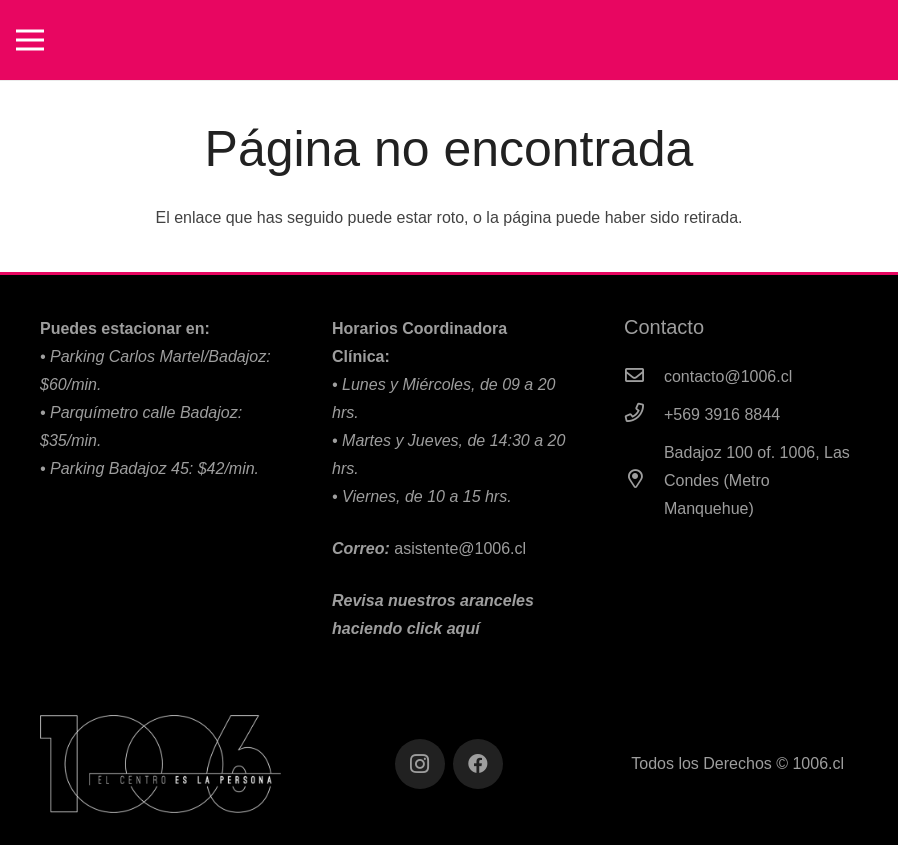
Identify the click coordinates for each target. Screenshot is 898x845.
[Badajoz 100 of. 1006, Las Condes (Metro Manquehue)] (644, 481)
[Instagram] (420, 764)
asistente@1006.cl (460, 548)
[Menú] (30, 40)
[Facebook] (478, 764)
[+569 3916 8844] (644, 415)
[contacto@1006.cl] (644, 377)
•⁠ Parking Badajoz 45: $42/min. (149, 468)
